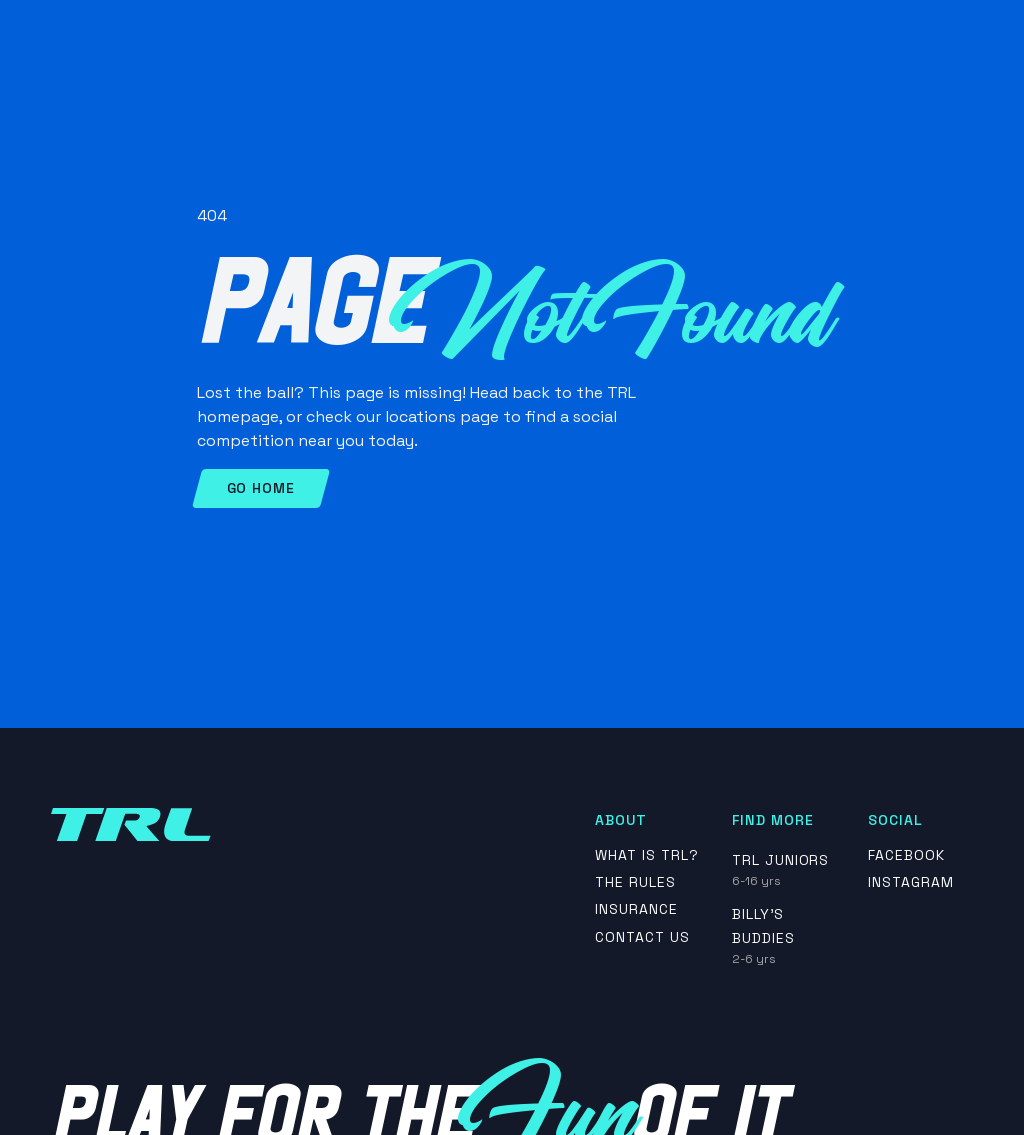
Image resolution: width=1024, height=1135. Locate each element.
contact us (642, 937)
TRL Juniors (781, 860)
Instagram (911, 882)
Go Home (261, 488)
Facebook (906, 855)
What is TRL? (647, 855)
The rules (635, 882)
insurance (636, 909)
